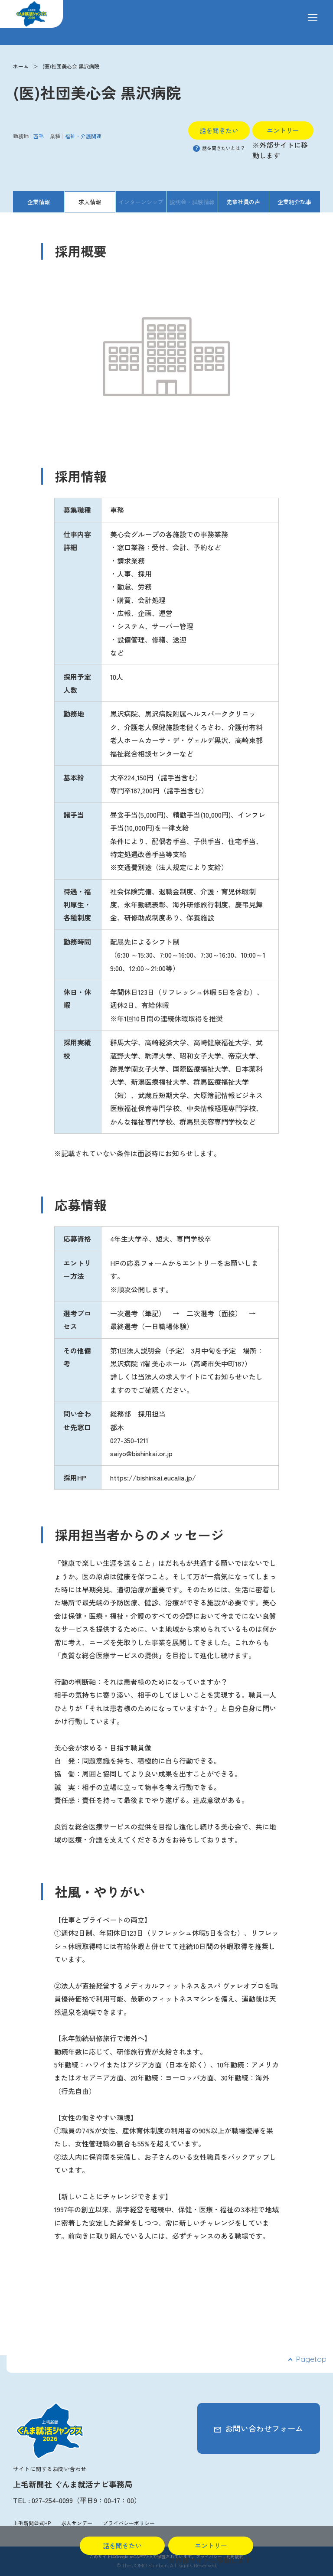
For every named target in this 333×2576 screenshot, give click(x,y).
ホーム (21, 66)
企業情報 (38, 202)
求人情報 (89, 202)
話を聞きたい (218, 130)
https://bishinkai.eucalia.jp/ (153, 1477)
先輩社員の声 (243, 202)
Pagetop (311, 2359)
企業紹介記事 (294, 202)
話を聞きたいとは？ (219, 147)
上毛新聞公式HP (32, 2523)
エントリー (283, 130)
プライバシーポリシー (129, 2523)
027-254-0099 (52, 2500)
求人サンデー (76, 2523)
